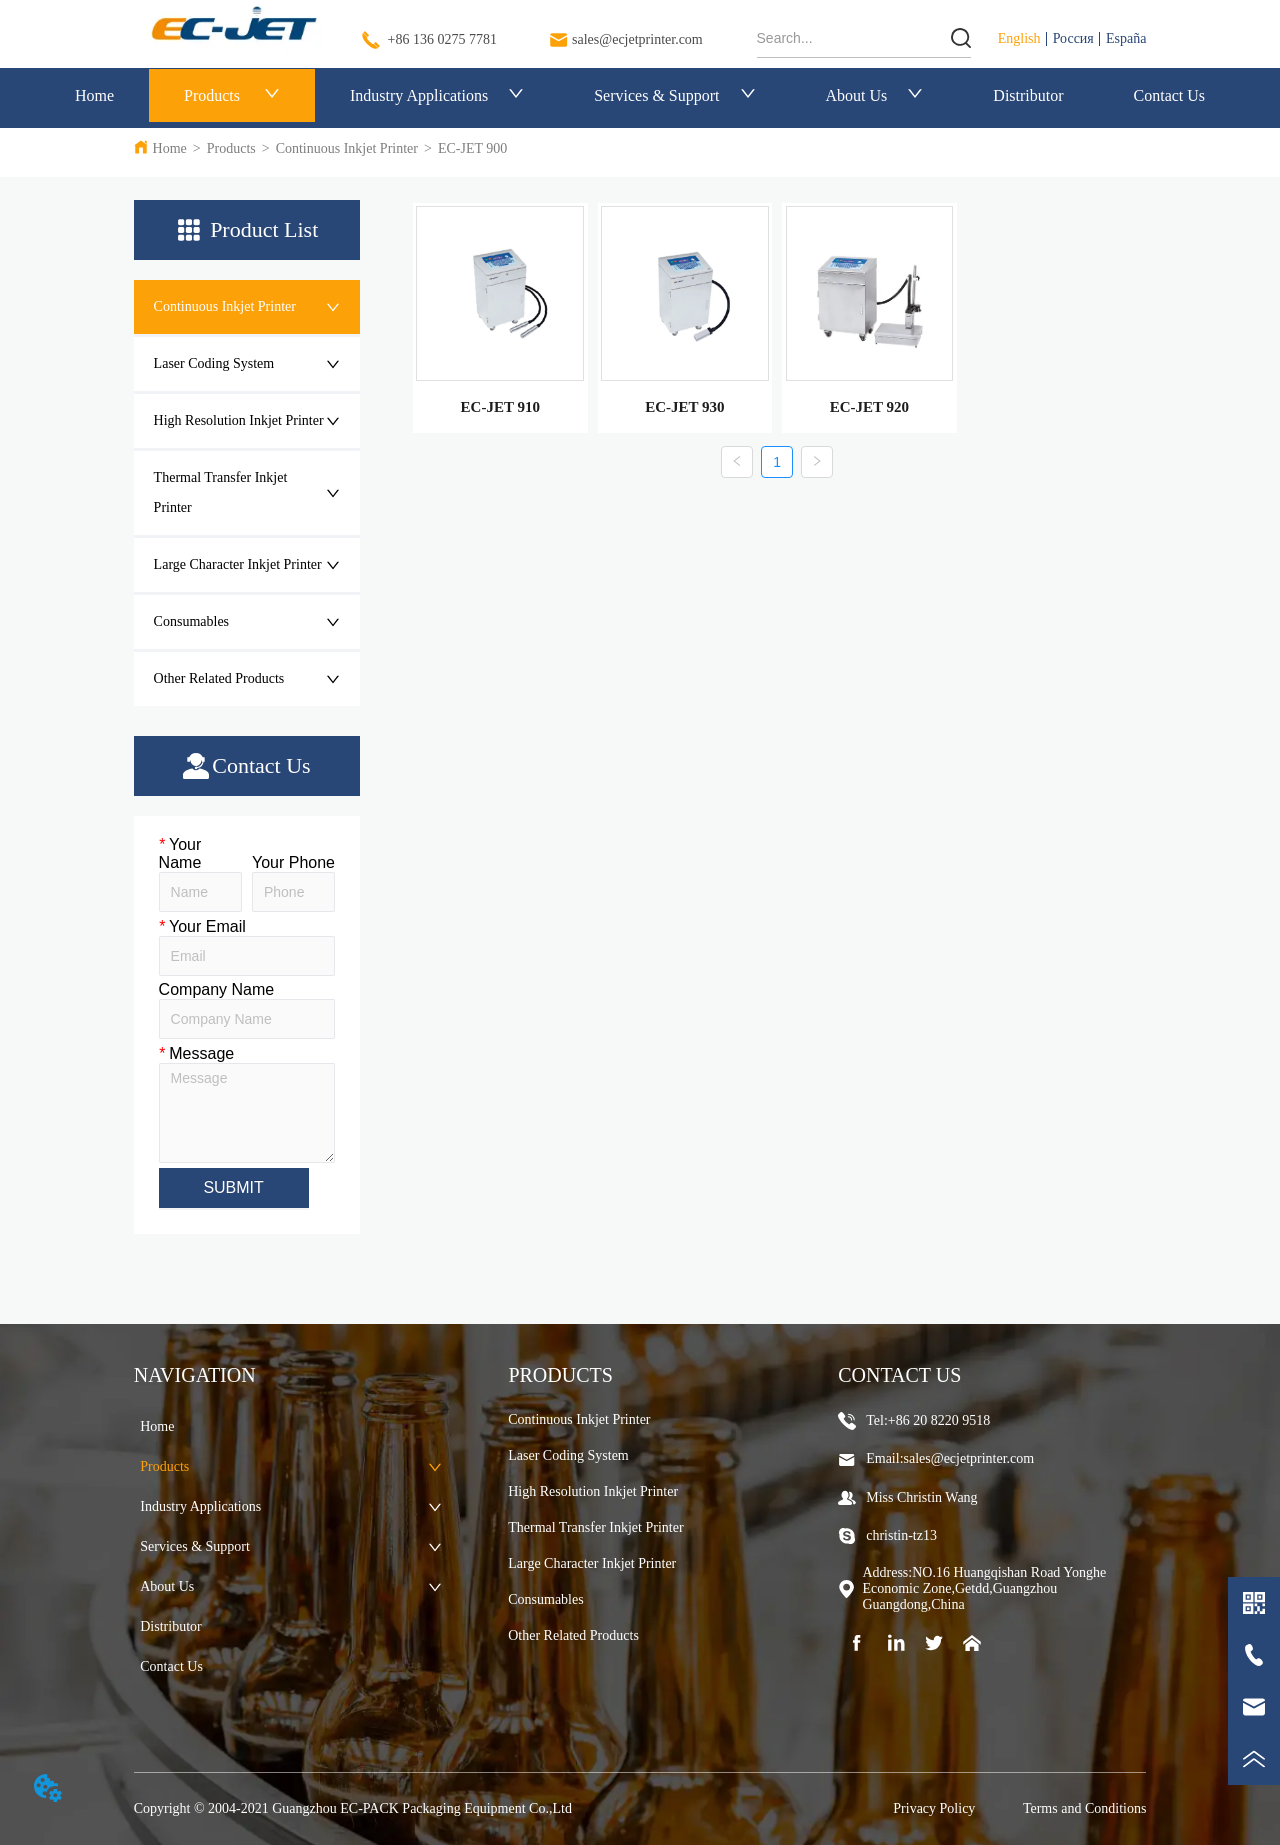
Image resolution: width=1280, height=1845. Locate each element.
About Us (875, 95)
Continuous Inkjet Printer (347, 148)
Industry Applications (437, 95)
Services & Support (674, 95)
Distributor (1028, 95)
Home (94, 95)
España (1126, 38)
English (1019, 38)
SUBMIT (233, 1187)
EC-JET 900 (472, 148)
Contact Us (1170, 95)
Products (232, 95)
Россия (1073, 38)
